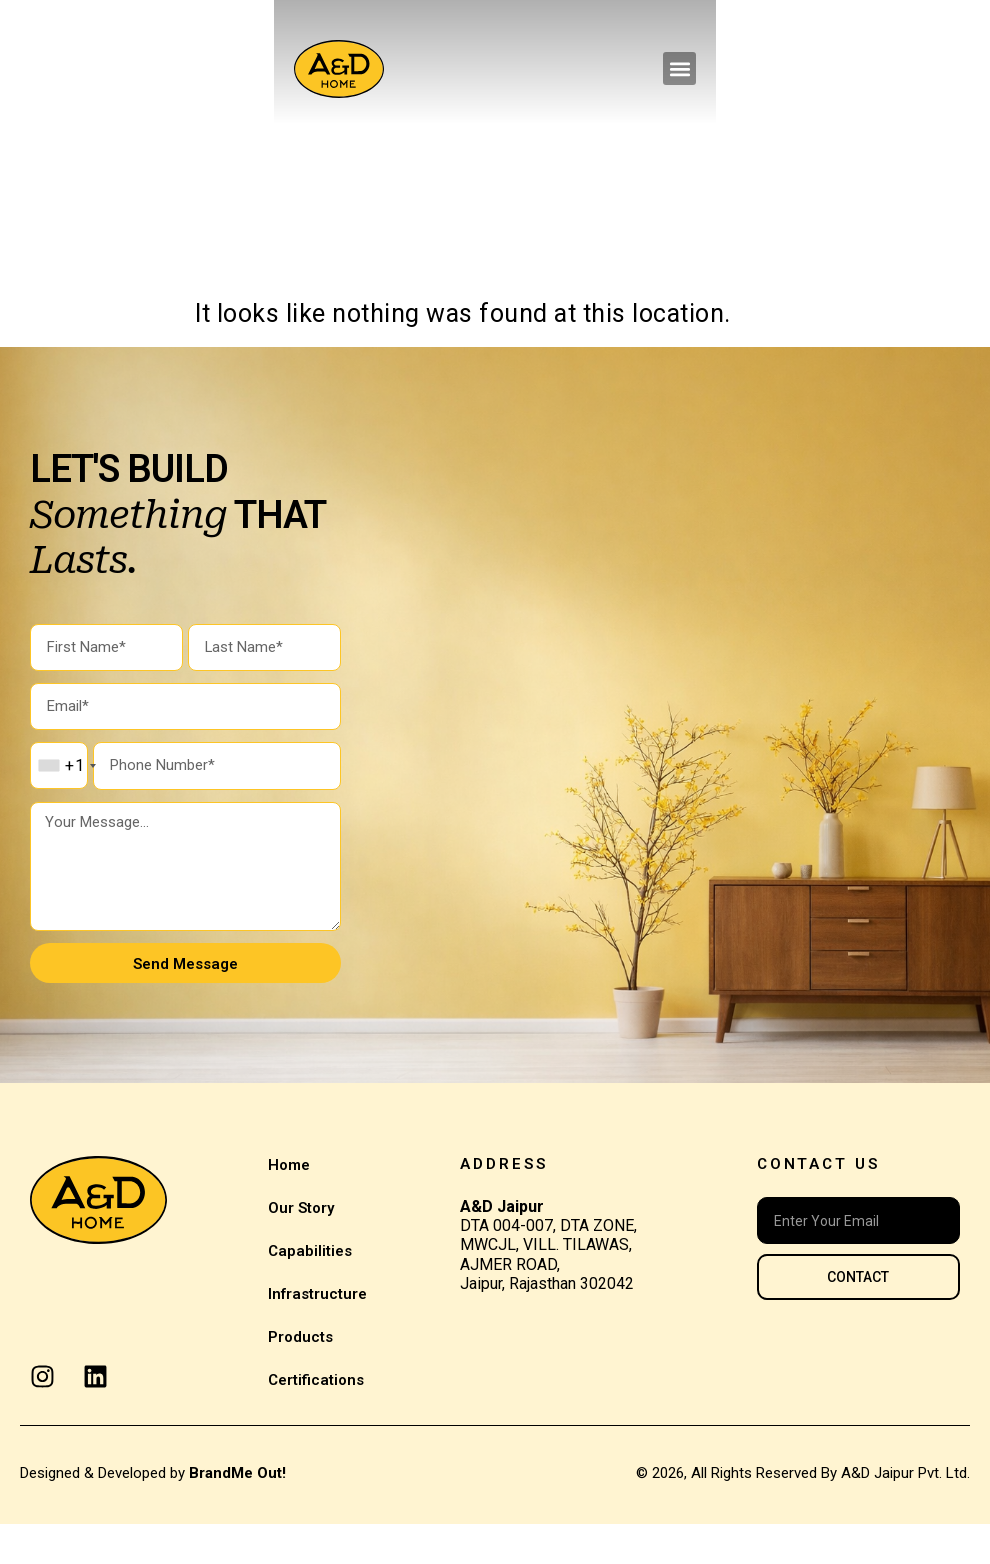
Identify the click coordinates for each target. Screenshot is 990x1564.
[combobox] (66, 780)
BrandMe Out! (237, 1513)
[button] (953, 68)
